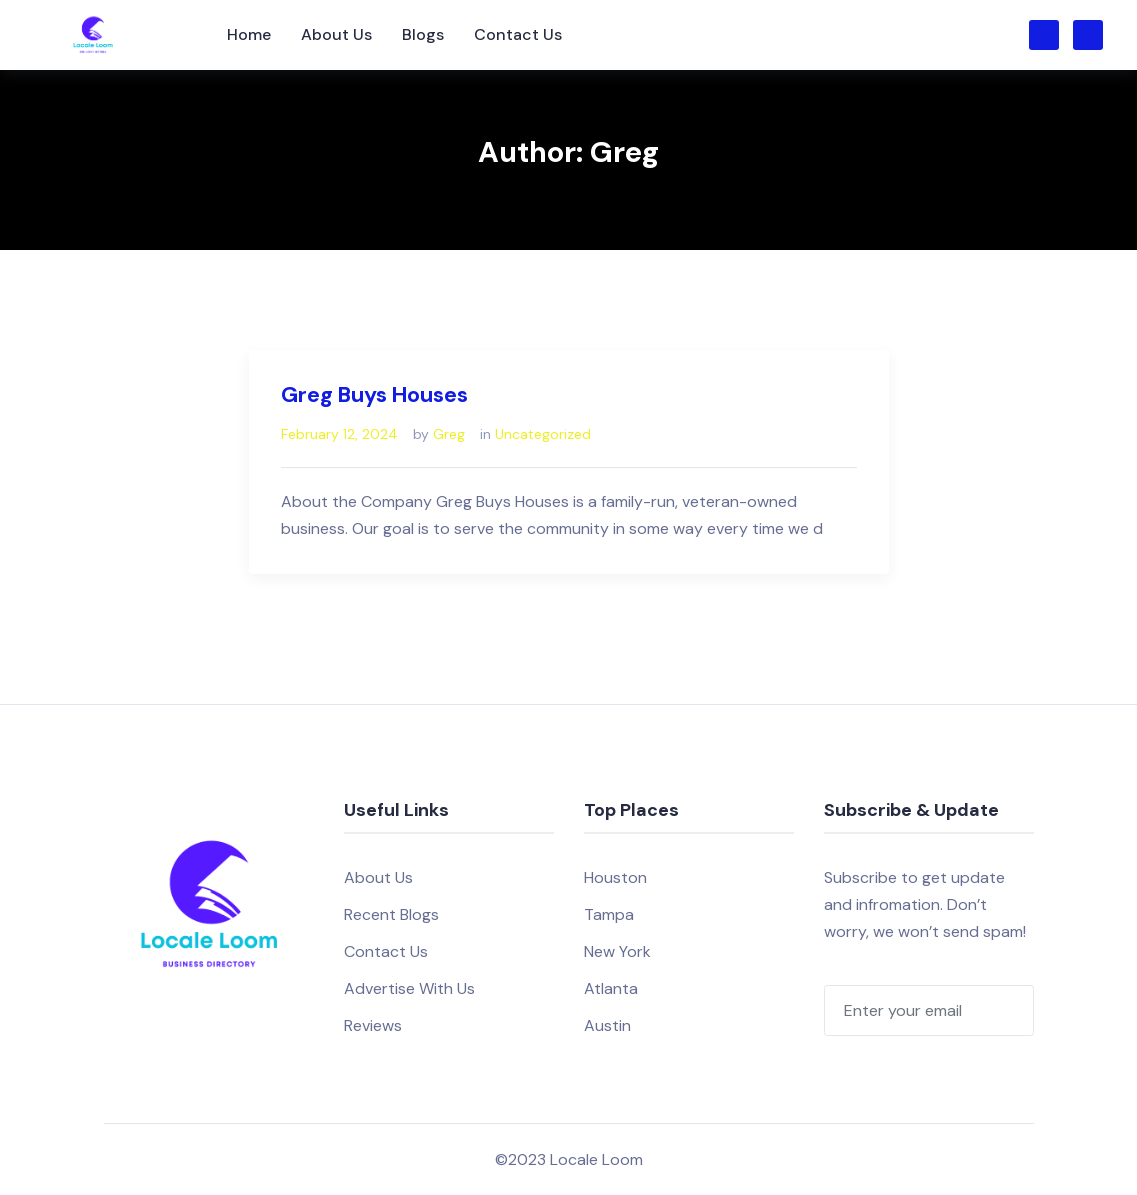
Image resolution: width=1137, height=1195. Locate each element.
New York (617, 951)
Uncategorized (543, 434)
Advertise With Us (409, 988)
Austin (607, 1025)
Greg (449, 434)
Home (249, 34)
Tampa (609, 914)
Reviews (373, 1025)
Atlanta (611, 988)
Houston (615, 877)
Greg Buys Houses (374, 394)
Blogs (423, 34)
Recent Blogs (391, 914)
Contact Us (518, 34)
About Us (336, 34)
